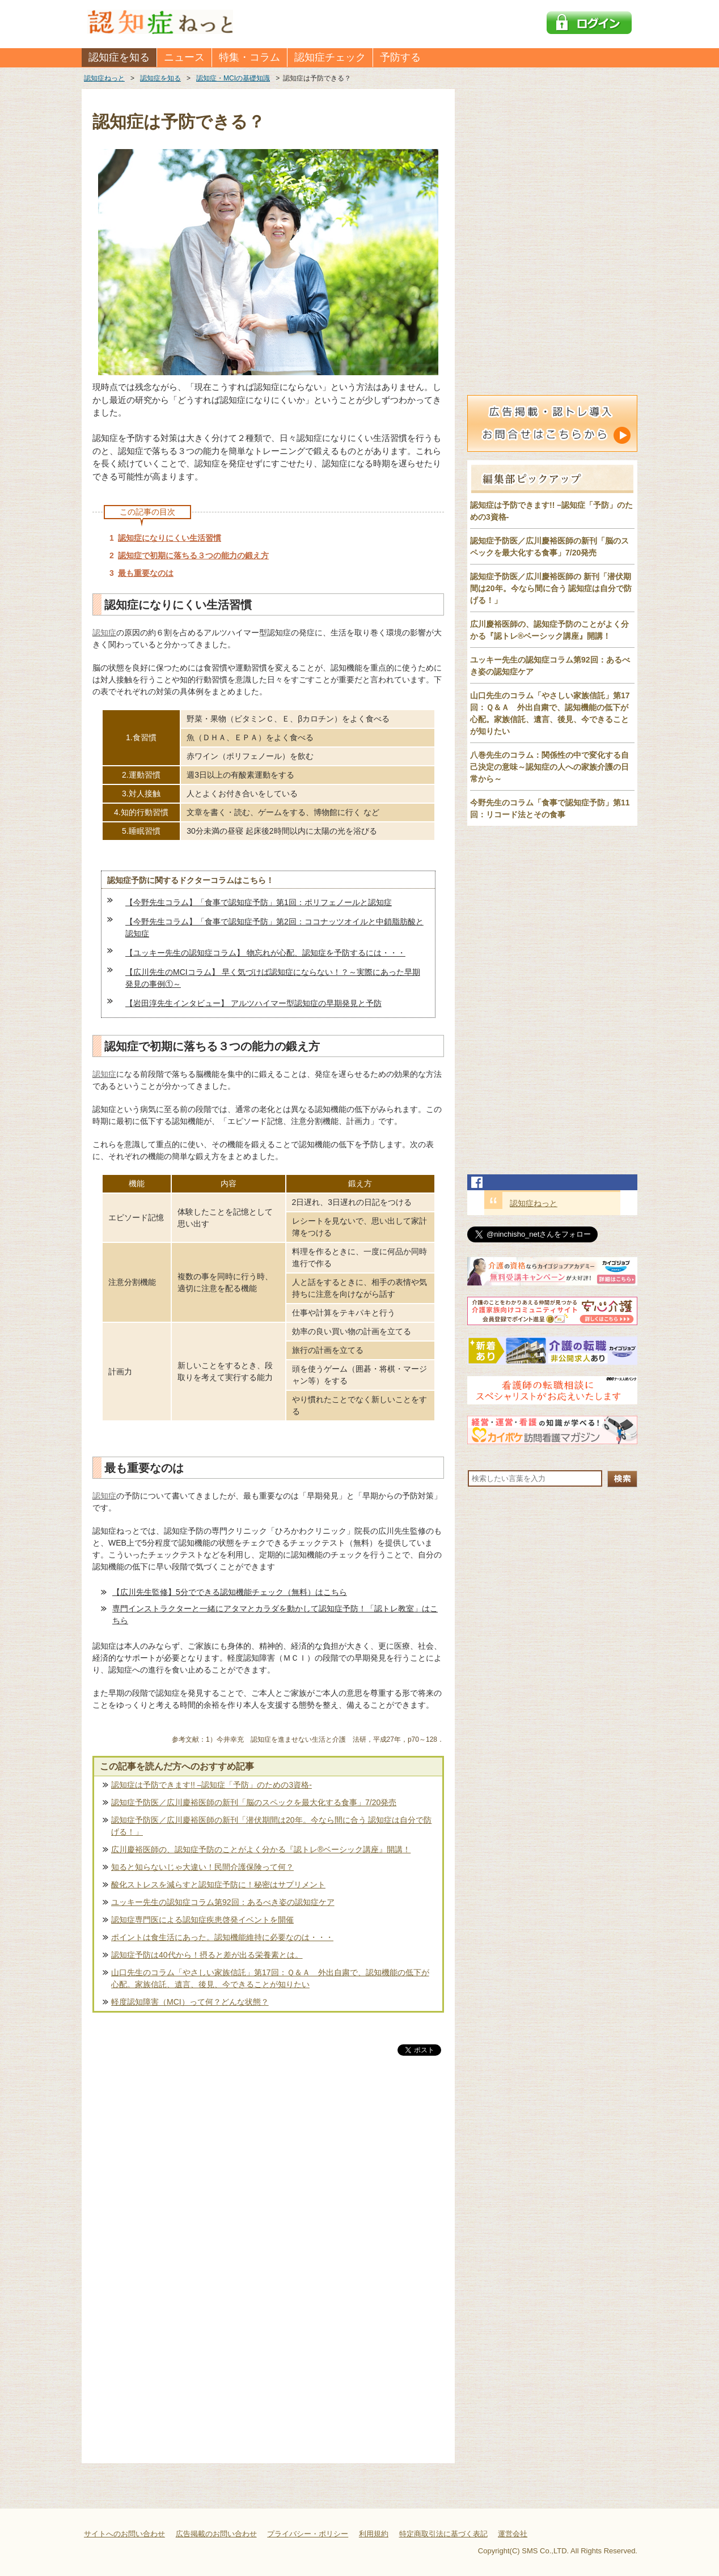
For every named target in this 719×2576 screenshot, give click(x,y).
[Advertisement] (268, 2176)
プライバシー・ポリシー (307, 2534)
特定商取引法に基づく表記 (443, 2534)
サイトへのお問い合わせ (124, 2534)
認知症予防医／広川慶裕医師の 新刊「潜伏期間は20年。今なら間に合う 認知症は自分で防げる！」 (551, 588)
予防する (400, 57)
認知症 (104, 632)
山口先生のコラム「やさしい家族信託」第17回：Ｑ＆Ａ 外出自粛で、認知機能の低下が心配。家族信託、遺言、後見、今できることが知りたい (270, 1978)
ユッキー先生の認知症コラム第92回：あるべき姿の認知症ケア (223, 1902)
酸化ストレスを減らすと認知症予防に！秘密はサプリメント (218, 1884)
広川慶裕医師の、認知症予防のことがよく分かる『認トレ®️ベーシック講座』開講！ (261, 1849)
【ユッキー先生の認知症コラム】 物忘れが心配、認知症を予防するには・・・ (265, 952)
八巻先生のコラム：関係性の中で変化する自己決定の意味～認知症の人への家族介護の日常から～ (549, 766)
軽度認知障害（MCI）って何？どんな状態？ (190, 2001)
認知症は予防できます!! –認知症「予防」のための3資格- (211, 1784)
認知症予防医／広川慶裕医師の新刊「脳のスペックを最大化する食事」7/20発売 (253, 1802)
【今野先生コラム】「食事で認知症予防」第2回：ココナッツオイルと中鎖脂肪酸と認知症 (274, 927)
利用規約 (373, 2534)
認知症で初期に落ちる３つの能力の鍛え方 (193, 555)
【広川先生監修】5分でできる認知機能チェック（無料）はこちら (229, 1592)
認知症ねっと (533, 1203)
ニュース (184, 57)
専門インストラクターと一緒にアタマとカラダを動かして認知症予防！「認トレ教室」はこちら (275, 1614)
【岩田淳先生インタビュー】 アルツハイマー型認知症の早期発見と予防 (253, 1003)
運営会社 (512, 2534)
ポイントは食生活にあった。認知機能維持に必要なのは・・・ (222, 1937)
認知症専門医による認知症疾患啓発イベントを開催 (202, 1919)
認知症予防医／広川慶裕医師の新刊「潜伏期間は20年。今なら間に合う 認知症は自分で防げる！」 (271, 1825)
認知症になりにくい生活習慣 (169, 537)
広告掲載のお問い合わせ (216, 2534)
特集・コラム (249, 57)
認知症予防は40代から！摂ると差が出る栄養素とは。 (207, 1954)
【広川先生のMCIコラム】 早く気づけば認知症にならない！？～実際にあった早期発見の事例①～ (272, 977)
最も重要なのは (146, 573)
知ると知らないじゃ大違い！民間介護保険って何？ (202, 1866)
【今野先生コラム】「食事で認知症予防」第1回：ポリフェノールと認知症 (258, 902)
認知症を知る (119, 57)
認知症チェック (330, 57)
